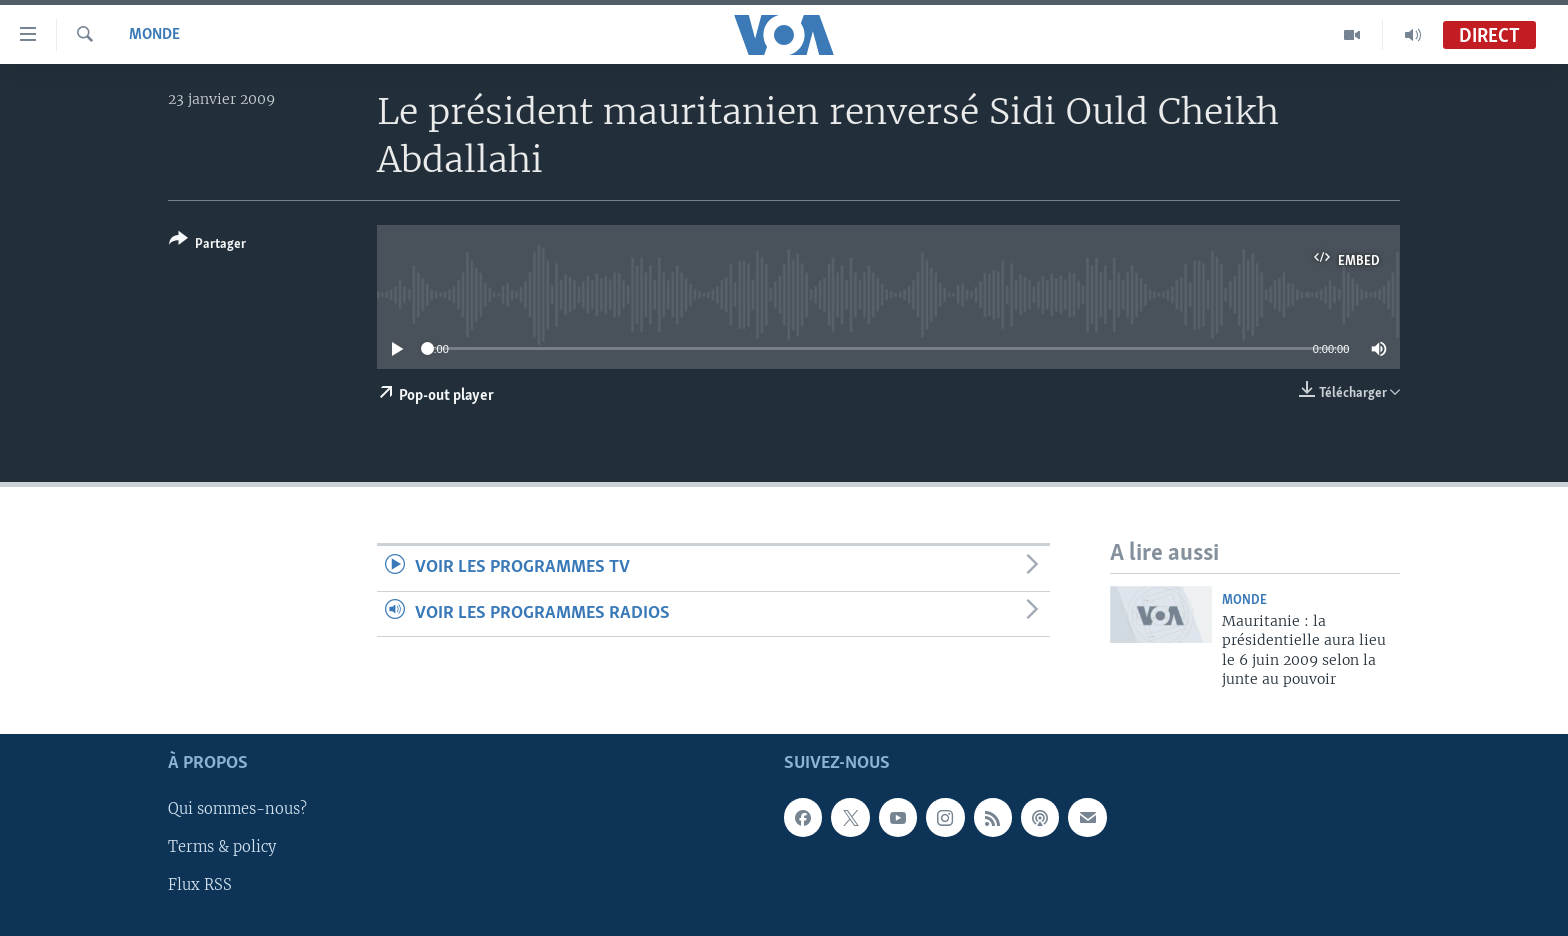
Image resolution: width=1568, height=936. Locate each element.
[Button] (207, 245)
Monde (154, 35)
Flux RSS (200, 885)
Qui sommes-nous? (237, 809)
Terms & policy (222, 847)
